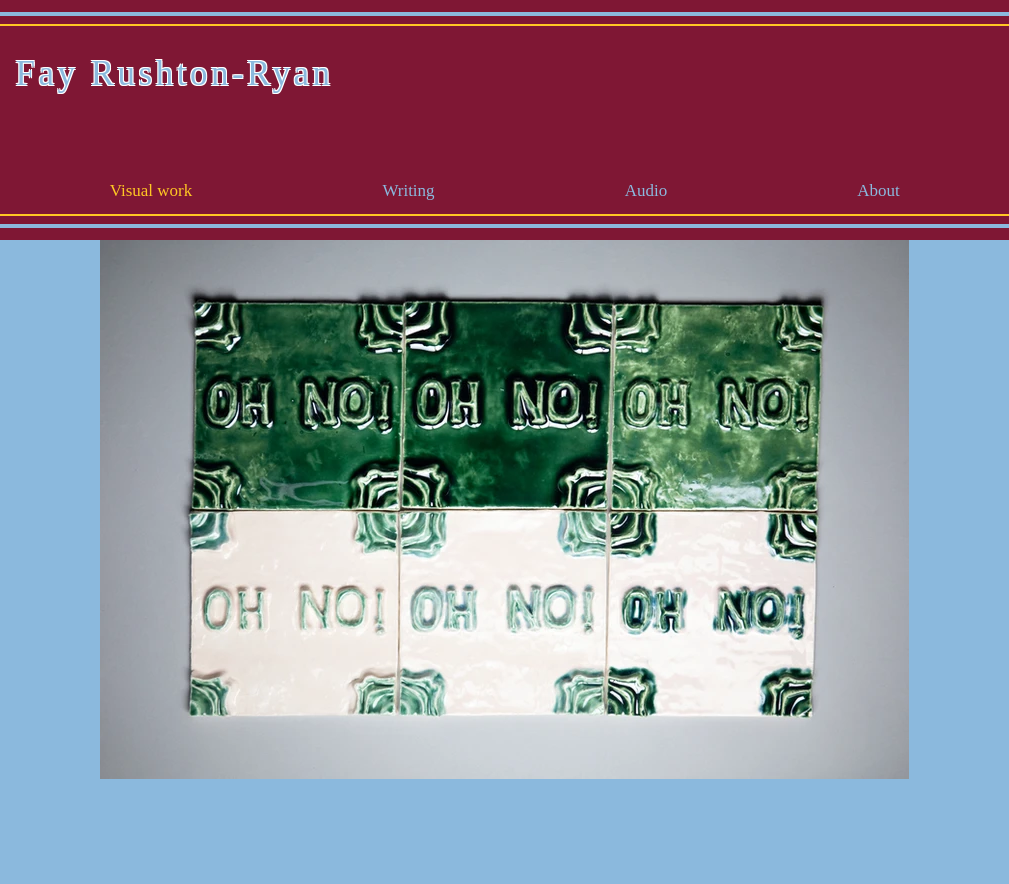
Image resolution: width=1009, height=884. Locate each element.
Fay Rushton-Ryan (175, 73)
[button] (409, 191)
